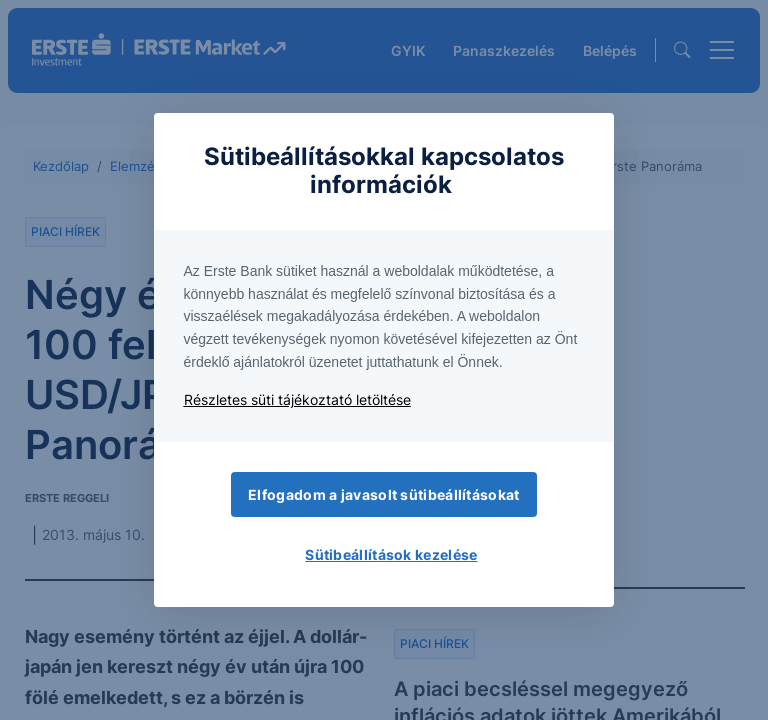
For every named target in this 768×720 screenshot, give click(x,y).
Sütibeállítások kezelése (391, 554)
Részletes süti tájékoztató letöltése (297, 399)
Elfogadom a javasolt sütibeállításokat (383, 494)
